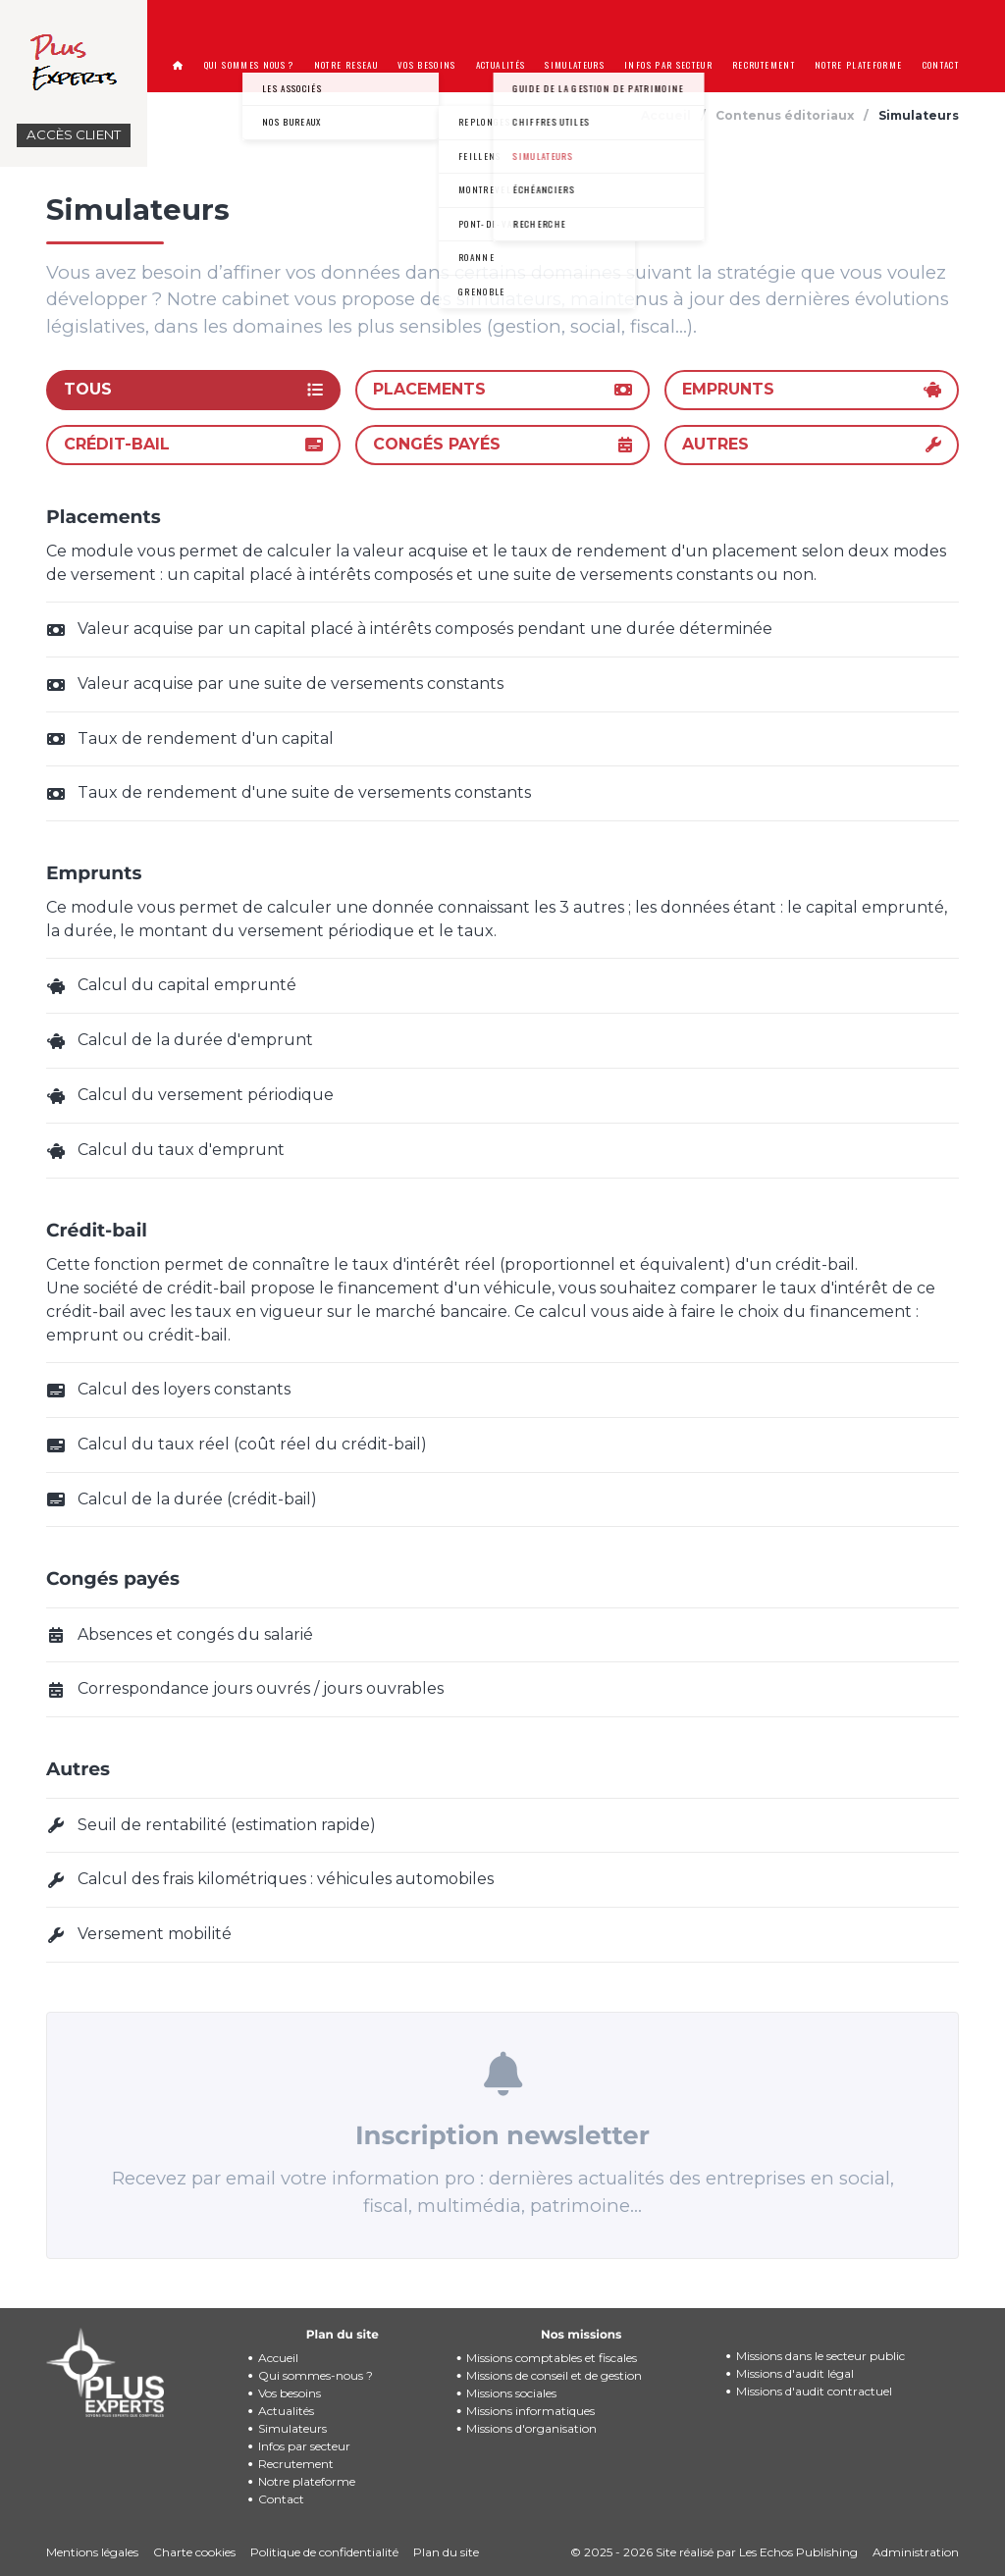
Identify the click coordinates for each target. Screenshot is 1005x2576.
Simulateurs (292, 2428)
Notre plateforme (306, 2481)
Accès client (73, 134)
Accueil (278, 2357)
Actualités (286, 2410)
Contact (281, 2499)
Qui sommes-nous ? (315, 2375)
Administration (916, 2552)
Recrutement (296, 2463)
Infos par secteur (304, 2446)
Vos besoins (289, 2393)
